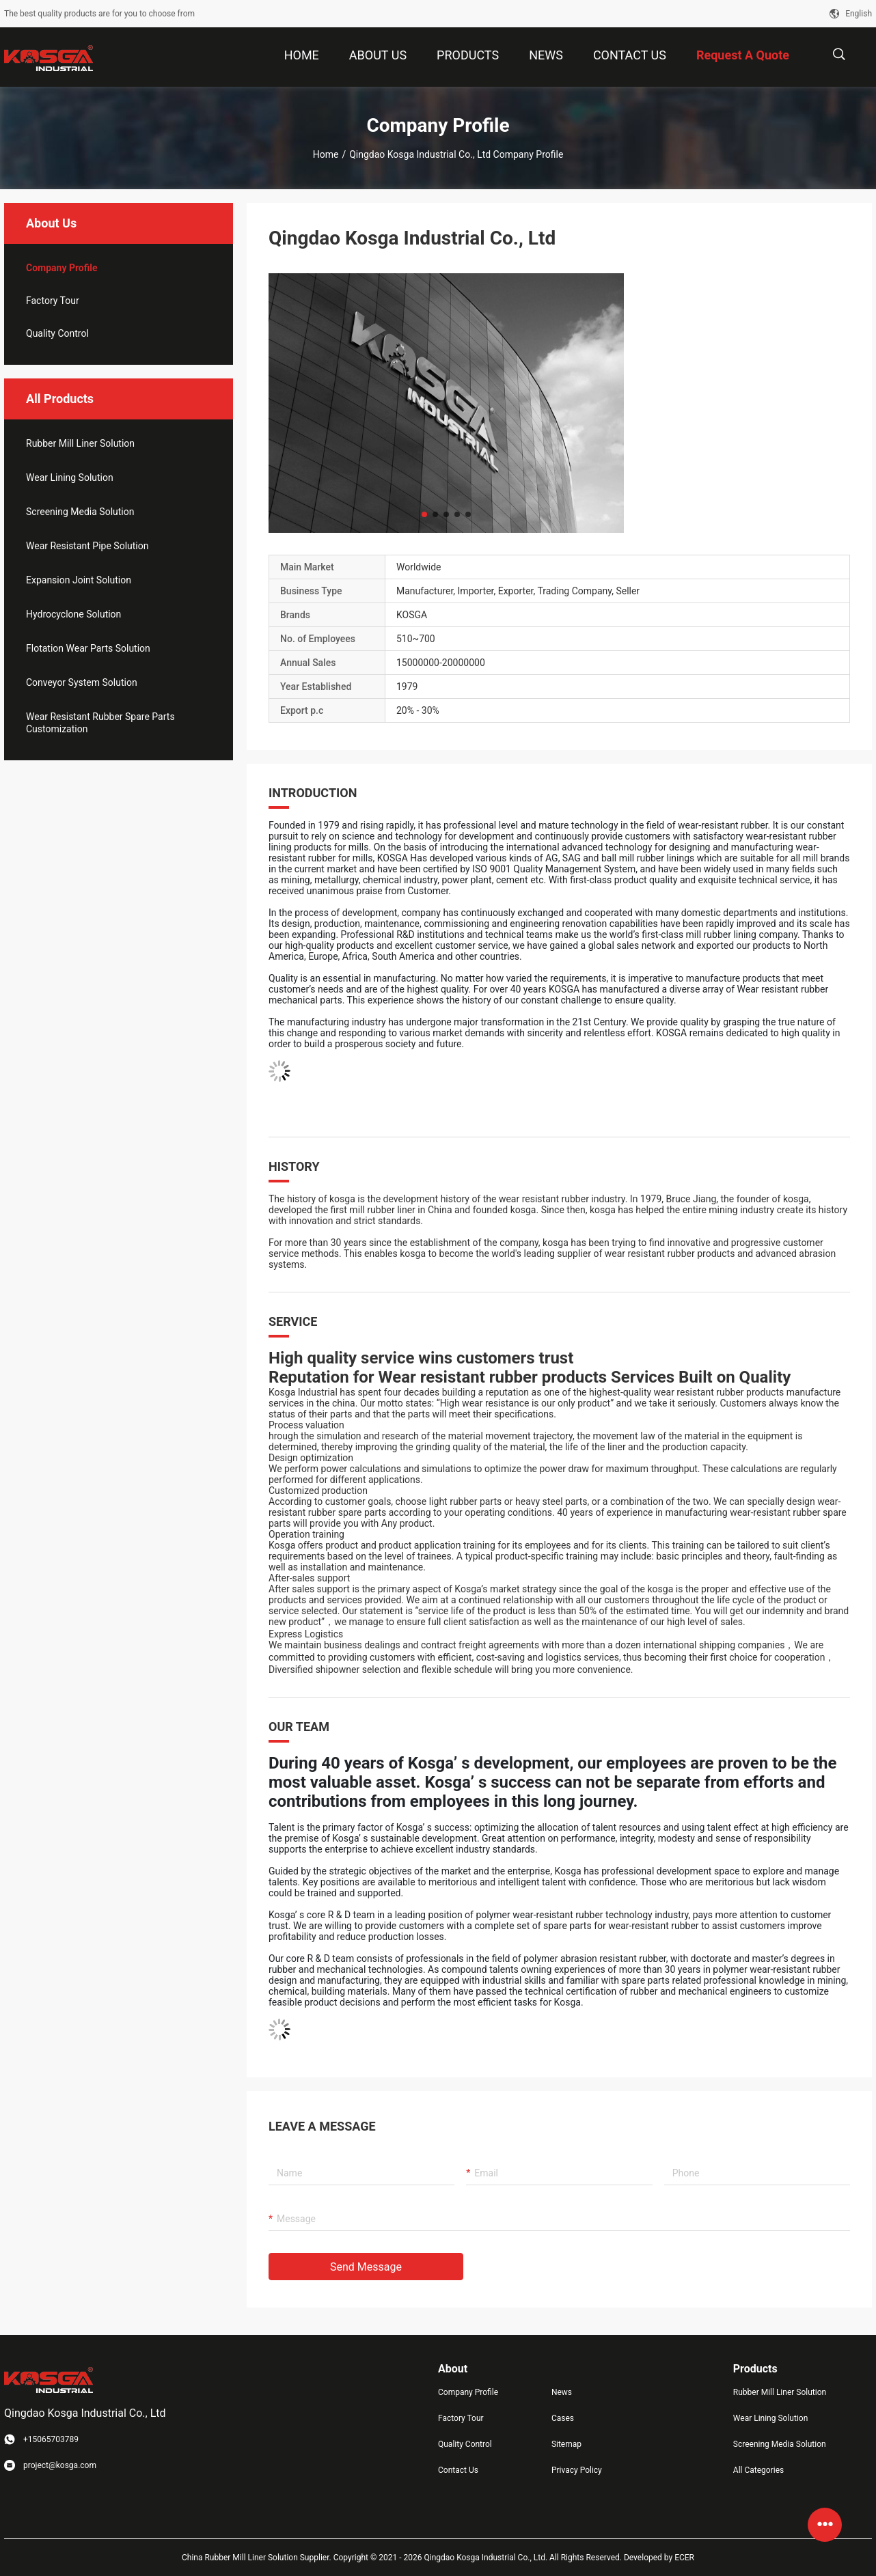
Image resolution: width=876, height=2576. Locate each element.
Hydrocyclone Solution (73, 614)
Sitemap (566, 2444)
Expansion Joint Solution (78, 579)
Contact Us (458, 2470)
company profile (62, 267)
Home (326, 154)
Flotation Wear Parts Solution (88, 648)
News (561, 2392)
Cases (562, 2418)
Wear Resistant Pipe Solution (87, 545)
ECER (684, 2557)
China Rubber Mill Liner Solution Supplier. (257, 2557)
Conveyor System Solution (81, 682)
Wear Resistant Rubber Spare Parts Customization (100, 722)
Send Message (366, 2266)
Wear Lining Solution (69, 477)
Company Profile (468, 2392)
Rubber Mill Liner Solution (80, 443)
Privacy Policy (576, 2470)
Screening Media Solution (80, 511)
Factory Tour (52, 300)
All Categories (758, 2470)
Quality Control (57, 333)
